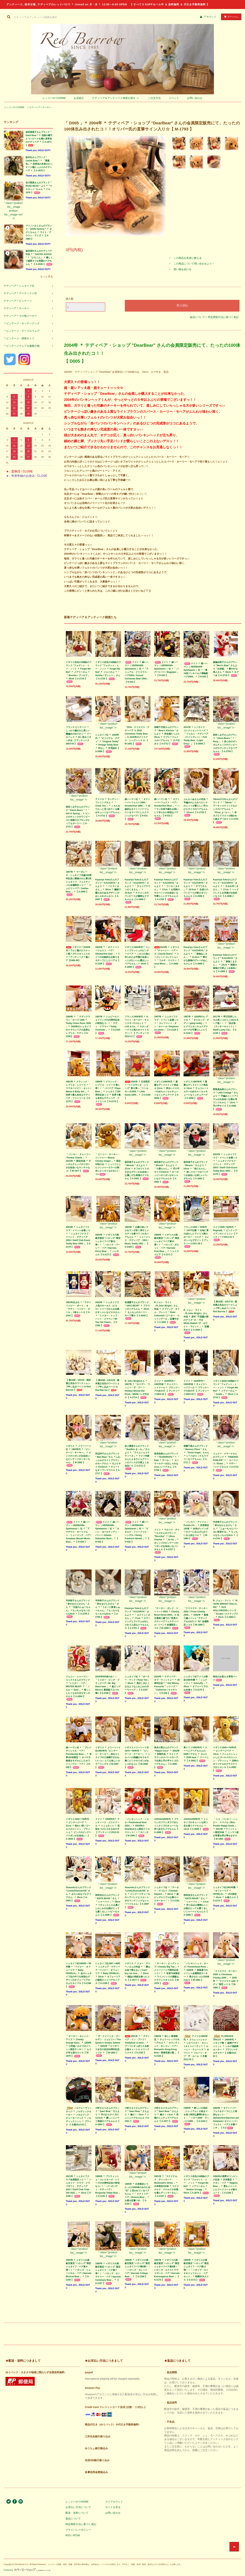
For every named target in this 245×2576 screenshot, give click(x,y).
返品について (197, 317)
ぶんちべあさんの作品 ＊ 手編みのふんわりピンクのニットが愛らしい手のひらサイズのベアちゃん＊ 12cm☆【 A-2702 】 (196, 807)
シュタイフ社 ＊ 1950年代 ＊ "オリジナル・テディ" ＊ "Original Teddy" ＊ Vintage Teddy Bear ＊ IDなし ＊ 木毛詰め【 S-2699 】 (107, 743)
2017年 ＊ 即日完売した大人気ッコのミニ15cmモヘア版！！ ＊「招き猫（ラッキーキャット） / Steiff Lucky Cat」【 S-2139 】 (225, 1025)
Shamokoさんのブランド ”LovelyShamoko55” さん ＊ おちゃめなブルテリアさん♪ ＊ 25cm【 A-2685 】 (78, 1894)
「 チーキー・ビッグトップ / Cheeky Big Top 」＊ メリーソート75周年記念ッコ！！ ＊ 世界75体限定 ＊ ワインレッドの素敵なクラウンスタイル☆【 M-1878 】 (167, 1973)
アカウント (210, 16)
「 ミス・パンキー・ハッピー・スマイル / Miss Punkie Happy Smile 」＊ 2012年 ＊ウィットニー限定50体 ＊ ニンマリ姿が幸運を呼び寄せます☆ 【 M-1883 (226, 1829)
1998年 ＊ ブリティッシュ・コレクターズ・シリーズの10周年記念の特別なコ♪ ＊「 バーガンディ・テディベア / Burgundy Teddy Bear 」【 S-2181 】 (108, 2186)
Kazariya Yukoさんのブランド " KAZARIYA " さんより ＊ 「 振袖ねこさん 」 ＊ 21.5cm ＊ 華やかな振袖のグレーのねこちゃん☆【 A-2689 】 (196, 955)
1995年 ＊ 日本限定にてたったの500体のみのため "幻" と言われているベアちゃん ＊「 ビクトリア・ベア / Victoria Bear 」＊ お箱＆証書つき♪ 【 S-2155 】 (137, 2194)
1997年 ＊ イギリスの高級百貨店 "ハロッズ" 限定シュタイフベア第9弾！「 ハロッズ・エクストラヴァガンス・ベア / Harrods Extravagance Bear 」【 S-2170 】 (167, 2270)
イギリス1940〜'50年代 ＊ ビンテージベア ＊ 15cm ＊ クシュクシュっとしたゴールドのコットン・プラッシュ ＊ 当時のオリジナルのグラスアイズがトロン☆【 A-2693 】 (225, 1759)
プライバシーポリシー (78, 2529)
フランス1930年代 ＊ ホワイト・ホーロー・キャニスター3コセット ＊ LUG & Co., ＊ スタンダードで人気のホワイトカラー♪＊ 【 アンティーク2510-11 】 (137, 1026)
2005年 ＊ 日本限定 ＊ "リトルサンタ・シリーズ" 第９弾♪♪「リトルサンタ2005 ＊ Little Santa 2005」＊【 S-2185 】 (137, 1089)
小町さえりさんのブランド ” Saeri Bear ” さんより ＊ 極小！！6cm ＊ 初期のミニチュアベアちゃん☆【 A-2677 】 (166, 2115)
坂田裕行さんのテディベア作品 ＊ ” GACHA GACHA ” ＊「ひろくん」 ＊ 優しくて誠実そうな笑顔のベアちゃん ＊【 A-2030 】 (39, 258)
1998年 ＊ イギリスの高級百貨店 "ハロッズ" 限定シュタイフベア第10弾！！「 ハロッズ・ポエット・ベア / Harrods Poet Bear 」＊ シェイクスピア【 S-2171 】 (166, 1246)
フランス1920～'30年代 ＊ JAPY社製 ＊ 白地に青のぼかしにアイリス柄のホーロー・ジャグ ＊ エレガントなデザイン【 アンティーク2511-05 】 (196, 1237)
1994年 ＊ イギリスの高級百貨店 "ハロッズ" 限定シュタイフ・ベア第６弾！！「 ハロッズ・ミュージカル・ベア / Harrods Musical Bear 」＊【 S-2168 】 (78, 2270)
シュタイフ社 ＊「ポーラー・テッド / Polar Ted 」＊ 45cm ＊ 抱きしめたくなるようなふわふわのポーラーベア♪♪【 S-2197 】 (137, 1685)
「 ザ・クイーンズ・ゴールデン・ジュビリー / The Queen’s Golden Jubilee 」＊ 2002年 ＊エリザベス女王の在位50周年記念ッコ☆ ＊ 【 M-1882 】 (108, 2046)
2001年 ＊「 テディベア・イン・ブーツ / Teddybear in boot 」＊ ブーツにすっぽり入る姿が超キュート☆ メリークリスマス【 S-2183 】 (137, 2044)
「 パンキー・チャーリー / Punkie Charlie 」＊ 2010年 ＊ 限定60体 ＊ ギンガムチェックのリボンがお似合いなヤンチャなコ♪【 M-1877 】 (78, 1162)
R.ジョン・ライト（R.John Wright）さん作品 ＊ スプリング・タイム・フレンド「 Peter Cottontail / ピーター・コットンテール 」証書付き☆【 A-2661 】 (167, 1312)
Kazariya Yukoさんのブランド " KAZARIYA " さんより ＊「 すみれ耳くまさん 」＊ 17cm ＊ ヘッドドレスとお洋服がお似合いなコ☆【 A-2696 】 (226, 889)
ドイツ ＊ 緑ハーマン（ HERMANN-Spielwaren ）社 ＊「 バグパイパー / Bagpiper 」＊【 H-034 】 (166, 669)
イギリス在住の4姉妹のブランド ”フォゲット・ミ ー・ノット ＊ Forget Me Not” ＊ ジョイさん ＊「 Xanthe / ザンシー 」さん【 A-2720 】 (108, 670)
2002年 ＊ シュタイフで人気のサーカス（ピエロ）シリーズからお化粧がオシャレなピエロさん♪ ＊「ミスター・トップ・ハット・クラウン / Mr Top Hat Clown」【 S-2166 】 (107, 1314)
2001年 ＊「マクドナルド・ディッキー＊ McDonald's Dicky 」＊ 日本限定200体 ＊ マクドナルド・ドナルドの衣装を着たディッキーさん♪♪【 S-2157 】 (166, 2186)
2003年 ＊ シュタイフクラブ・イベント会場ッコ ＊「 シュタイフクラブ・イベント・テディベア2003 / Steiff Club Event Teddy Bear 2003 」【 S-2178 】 (225, 1164)
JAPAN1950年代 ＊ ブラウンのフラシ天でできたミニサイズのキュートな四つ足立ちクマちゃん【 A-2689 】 (166, 1826)
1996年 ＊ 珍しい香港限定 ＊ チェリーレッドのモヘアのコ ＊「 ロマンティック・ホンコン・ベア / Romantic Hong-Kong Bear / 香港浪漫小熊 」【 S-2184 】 (167, 2046)
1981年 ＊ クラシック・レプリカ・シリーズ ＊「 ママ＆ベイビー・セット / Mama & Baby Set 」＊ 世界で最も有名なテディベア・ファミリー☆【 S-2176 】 (78, 1091)
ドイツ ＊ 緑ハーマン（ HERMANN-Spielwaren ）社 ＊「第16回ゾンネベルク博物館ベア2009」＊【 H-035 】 (196, 670)
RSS (68, 2535)
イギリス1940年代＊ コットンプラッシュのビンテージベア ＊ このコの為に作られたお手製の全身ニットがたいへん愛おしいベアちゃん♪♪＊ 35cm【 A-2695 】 (137, 957)
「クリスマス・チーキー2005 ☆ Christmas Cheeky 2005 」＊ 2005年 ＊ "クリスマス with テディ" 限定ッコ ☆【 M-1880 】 (225, 1979)
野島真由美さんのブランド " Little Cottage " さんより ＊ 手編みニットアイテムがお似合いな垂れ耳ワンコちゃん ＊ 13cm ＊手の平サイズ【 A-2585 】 (225, 1099)
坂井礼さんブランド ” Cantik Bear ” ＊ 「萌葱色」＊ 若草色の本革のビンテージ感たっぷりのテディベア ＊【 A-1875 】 (39, 164)
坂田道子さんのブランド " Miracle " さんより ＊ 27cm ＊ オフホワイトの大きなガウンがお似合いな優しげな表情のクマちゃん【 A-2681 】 (137, 1170)
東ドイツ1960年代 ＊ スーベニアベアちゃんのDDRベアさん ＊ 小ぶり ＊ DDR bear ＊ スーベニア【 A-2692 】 (196, 1754)
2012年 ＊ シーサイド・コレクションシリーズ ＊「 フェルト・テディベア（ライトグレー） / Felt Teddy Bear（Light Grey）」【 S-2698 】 (196, 737)
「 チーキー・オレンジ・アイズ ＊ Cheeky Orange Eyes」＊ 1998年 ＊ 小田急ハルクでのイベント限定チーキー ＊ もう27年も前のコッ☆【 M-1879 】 (78, 2046)
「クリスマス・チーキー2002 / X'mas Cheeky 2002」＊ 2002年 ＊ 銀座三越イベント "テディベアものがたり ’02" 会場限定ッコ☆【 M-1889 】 (196, 1618)
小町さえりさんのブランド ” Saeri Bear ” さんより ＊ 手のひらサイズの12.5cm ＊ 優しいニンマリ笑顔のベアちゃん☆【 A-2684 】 (107, 2116)
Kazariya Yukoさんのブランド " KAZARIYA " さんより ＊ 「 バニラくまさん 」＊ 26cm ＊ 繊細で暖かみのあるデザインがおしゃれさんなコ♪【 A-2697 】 (108, 889)
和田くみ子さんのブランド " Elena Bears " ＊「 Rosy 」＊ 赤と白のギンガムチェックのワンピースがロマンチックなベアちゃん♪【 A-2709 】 (225, 745)
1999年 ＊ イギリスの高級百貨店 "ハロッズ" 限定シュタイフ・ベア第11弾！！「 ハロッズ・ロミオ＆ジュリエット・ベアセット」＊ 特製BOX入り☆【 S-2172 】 (196, 2270)
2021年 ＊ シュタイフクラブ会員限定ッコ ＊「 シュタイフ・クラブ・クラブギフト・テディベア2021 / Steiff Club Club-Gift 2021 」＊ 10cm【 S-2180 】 (78, 2186)
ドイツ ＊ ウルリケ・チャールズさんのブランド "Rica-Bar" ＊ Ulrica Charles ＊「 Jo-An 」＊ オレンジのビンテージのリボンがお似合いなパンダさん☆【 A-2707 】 (167, 1541)
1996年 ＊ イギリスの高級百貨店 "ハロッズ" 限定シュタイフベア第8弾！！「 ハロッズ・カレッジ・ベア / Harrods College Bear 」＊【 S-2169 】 (137, 2270)
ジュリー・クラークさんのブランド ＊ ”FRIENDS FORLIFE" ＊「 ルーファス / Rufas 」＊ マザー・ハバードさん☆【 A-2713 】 (225, 1462)
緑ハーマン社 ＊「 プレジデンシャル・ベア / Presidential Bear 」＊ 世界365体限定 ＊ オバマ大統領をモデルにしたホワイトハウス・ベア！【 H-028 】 (79, 1757)
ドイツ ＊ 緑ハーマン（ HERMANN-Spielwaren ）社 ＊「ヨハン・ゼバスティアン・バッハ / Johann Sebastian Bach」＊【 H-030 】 (107, 1532)
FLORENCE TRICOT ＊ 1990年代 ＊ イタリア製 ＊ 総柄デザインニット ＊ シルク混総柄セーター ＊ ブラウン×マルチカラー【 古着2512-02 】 (225, 2046)
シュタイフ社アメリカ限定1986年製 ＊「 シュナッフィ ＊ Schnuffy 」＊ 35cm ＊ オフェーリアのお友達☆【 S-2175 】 (196, 1684)
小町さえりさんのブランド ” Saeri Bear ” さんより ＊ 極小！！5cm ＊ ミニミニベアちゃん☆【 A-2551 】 (137, 2115)
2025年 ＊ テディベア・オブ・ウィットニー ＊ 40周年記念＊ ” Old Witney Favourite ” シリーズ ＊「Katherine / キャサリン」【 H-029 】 (167, 1685)
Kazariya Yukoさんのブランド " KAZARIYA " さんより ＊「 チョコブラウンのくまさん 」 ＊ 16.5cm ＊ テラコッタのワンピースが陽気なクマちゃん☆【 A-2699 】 (137, 891)
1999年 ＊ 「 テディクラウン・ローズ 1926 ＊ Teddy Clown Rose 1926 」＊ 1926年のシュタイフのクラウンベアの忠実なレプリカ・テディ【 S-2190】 (78, 1026)
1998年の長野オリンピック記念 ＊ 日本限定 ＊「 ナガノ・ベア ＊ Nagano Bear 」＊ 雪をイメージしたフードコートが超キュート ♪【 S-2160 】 (225, 2186)
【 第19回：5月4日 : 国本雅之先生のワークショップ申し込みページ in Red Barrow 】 (78, 1385)
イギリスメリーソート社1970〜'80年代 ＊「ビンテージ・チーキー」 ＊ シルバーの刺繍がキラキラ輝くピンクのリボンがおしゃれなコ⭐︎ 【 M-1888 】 (137, 1757)
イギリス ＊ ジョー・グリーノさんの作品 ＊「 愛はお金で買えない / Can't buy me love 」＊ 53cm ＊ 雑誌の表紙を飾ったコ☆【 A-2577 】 (137, 1971)
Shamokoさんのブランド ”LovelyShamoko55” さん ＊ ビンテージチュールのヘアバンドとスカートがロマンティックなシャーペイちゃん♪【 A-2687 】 (137, 1897)
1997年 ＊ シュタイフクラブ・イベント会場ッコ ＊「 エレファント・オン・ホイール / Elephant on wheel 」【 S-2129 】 (166, 1024)
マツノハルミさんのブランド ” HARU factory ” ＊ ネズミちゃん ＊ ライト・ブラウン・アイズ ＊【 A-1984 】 (39, 232)
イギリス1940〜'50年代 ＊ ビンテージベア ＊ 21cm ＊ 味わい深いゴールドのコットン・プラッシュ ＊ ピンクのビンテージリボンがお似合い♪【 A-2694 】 (78, 1829)
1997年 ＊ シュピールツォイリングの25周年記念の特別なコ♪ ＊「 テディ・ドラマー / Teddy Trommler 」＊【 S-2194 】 (107, 1025)
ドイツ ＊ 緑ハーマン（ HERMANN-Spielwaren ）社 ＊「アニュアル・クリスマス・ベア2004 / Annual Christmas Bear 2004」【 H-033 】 (137, 672)
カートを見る (112, 2507)
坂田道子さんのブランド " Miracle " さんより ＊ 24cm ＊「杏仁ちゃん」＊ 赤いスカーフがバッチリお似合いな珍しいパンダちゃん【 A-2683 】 (196, 1172)
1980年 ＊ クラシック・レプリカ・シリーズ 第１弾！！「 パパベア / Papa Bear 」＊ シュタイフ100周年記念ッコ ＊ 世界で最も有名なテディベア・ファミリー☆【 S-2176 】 (108, 1093)
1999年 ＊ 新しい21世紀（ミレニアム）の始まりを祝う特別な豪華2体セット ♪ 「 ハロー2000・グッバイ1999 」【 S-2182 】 (196, 2116)
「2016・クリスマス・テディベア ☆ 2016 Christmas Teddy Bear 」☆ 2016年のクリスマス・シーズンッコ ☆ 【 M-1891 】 (137, 735)
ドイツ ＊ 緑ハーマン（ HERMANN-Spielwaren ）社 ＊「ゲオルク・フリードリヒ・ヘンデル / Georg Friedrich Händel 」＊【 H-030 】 (137, 1532)
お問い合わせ (194, 98)
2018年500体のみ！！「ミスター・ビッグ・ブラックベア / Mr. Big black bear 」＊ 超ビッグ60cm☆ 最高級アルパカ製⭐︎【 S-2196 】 (107, 1685)
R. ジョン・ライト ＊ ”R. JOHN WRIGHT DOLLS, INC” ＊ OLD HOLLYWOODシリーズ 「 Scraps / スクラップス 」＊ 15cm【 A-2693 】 (225, 1610)
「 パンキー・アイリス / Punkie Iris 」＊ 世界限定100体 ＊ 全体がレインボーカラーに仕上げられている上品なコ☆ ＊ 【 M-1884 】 (196, 1530)
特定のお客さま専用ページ (225, 1678)
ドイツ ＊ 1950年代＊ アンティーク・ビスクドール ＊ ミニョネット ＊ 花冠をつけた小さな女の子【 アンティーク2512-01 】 (107, 1827)
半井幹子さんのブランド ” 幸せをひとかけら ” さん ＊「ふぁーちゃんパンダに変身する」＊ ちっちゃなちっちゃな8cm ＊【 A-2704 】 (225, 1530)
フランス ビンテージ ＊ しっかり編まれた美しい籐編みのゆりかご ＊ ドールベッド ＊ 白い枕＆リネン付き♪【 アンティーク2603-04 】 (78, 735)
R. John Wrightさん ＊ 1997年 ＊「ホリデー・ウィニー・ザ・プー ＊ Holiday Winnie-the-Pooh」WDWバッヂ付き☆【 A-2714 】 (137, 1389)
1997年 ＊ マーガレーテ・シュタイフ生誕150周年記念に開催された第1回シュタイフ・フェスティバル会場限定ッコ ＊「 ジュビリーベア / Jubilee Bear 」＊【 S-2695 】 (78, 883)
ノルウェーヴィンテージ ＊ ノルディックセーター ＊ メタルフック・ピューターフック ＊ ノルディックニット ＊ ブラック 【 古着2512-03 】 (79, 2116)
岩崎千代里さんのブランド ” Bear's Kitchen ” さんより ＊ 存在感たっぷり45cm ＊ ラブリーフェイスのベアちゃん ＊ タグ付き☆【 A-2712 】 (167, 735)
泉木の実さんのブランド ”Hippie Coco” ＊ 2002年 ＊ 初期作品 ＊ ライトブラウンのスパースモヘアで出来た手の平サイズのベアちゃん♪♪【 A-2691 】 (167, 1757)
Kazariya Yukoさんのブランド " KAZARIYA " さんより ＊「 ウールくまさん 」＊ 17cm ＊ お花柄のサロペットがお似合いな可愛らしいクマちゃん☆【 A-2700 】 (167, 889)
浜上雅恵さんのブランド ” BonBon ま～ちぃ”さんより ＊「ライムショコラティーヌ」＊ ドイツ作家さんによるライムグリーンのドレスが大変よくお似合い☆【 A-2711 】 (137, 1457)
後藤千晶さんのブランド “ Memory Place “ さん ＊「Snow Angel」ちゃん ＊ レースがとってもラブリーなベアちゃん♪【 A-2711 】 (196, 1454)
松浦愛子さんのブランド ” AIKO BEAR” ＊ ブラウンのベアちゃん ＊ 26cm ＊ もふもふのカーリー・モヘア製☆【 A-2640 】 (137, 1310)
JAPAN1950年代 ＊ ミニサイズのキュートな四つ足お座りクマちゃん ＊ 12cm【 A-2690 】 (196, 1824)
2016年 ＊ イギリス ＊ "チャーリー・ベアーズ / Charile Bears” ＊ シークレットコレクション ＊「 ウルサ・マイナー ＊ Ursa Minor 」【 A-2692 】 (167, 957)
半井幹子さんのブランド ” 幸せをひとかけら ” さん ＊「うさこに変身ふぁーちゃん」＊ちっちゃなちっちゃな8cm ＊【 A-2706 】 (107, 1609)
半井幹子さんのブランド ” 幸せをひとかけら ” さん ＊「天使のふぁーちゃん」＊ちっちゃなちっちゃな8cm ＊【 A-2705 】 (78, 1608)
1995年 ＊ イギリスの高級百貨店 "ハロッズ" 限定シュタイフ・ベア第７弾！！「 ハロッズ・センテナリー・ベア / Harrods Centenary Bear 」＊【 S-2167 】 (108, 2273)
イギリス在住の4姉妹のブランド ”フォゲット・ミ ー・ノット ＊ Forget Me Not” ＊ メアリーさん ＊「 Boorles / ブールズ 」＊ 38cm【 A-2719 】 (78, 672)
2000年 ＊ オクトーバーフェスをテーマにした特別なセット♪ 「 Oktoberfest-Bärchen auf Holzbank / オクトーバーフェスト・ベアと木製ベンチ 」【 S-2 (226, 2118)
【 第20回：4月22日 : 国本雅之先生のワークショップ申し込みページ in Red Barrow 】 (107, 1385)
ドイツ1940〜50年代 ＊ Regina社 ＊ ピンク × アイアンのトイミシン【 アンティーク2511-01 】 (225, 1233)
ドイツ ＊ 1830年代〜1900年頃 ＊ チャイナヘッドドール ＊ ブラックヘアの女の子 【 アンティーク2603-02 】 (196, 1388)
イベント (174, 98)
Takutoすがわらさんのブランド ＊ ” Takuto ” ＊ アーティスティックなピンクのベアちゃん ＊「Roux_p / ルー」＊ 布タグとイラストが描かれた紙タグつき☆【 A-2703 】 (225, 811)
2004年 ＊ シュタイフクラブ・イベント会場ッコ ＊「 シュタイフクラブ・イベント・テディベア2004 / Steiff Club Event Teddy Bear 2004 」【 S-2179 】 (78, 1237)
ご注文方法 (154, 98)
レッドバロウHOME (54, 98)
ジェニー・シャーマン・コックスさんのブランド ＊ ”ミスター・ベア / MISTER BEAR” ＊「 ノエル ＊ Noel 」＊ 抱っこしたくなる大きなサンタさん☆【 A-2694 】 (78, 1688)
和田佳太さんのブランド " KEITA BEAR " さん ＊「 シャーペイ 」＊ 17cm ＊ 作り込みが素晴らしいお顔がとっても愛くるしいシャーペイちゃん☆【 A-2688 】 (196, 1905)
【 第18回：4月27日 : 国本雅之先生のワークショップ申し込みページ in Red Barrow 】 (225, 1306)
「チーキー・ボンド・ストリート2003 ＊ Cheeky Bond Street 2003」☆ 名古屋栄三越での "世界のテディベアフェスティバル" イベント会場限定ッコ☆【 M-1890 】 (166, 1618)
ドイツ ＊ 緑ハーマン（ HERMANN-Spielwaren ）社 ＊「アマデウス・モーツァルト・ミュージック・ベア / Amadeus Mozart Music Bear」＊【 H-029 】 (78, 1532)
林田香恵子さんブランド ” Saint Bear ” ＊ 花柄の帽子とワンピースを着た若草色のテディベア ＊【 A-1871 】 (39, 139)
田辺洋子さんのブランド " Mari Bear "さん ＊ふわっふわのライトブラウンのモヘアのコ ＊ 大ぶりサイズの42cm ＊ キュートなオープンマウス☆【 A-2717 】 (108, 1463)
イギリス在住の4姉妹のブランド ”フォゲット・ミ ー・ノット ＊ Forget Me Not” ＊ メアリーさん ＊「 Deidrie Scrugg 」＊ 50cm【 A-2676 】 (196, 2184)
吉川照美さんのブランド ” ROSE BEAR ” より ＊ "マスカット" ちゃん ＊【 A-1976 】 (39, 187)
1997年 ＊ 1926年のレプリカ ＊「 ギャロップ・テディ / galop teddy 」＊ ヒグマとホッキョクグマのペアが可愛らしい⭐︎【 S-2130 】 (196, 1025)
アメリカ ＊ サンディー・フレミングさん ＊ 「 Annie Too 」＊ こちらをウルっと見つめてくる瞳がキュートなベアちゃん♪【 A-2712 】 (108, 807)
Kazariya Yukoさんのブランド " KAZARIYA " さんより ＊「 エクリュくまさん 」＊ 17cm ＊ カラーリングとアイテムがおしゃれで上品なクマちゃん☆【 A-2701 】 (137, 1618)
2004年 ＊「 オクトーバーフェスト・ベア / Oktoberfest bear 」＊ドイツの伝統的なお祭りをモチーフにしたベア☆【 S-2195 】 (107, 955)
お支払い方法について (78, 2507)
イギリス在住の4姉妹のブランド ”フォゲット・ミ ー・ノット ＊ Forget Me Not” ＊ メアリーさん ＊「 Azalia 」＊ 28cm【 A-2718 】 (225, 1389)
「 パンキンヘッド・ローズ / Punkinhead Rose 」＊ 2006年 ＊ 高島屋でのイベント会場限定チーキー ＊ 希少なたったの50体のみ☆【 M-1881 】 (196, 1973)
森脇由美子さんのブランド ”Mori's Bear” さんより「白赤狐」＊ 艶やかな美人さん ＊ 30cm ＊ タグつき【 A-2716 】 (226, 669)
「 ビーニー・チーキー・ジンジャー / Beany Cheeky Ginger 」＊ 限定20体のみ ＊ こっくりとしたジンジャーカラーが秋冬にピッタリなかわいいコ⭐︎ (108, 1164)
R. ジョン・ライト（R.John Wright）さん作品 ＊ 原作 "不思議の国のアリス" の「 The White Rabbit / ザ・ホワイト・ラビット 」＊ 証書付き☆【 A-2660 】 (196, 1321)
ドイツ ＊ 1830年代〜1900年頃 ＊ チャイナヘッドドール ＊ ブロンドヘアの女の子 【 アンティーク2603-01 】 (167, 1388)
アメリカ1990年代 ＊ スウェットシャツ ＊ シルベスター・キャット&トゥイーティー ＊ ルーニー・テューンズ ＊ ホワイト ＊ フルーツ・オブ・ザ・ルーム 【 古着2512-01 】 (196, 2048)
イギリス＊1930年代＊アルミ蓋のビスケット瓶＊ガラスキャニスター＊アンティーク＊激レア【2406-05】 (78, 954)
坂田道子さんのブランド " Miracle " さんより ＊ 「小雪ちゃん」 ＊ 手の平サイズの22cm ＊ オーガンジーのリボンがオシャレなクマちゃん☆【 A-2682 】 (167, 1172)
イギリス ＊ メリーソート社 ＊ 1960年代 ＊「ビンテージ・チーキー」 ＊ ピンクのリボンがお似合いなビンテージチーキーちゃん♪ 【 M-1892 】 (78, 1456)
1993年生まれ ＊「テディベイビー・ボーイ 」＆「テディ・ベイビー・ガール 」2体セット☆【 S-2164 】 (78, 1309)
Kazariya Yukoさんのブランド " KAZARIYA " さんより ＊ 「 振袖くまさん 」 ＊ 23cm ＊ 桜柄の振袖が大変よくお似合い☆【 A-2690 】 (225, 963)
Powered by (27, 2570)
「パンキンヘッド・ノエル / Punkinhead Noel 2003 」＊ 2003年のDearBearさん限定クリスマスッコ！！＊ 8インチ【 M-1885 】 (137, 1827)
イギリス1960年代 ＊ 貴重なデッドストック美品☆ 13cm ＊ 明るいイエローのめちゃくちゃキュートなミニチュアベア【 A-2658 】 (166, 1090)
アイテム (230, 16)
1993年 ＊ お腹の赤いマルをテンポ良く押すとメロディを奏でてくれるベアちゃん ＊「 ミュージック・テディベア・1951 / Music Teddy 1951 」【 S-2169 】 (137, 1237)
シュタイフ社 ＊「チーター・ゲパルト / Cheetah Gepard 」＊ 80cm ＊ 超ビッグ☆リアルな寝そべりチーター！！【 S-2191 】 (166, 1895)
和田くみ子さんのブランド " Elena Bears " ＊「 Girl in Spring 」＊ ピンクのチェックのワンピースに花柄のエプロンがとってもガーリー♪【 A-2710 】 (78, 817)
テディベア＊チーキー (40, 107)
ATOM (76, 2535)
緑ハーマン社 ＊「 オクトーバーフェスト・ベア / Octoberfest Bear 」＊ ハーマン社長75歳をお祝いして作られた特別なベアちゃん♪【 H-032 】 (167, 809)
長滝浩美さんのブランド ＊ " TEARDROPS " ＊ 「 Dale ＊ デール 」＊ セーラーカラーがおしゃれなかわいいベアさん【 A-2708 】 (167, 1462)
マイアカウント (114, 2501)
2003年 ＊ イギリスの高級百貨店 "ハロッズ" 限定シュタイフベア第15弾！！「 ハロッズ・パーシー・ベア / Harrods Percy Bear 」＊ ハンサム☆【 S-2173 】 (107, 1245)
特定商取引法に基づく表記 (223, 317)
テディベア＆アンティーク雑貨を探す (116, 98)
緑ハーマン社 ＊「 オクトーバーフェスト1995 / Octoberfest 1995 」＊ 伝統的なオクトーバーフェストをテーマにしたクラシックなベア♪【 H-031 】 (137, 809)
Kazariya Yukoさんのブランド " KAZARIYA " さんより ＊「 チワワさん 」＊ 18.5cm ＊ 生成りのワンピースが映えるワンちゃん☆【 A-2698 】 (196, 889)
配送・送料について (76, 2512)
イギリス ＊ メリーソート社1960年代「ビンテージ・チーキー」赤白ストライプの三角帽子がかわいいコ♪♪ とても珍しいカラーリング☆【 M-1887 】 (108, 1757)
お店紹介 (79, 98)
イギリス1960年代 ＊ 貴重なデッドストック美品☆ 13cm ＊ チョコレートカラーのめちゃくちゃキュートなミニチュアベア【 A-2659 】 (196, 1090)
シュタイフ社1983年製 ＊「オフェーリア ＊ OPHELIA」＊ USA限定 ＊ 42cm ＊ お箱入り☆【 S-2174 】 (225, 1894)
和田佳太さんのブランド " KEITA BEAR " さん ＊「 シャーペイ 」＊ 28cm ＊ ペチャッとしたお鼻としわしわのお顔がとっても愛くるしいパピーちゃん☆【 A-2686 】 (107, 1905)
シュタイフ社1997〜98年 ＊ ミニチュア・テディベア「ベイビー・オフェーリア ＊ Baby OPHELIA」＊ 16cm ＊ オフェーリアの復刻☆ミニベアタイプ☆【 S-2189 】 (108, 1973)
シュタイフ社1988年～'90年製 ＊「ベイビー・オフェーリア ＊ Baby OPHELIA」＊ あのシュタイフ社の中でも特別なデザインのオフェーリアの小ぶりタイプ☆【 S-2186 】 (79, 1975)
